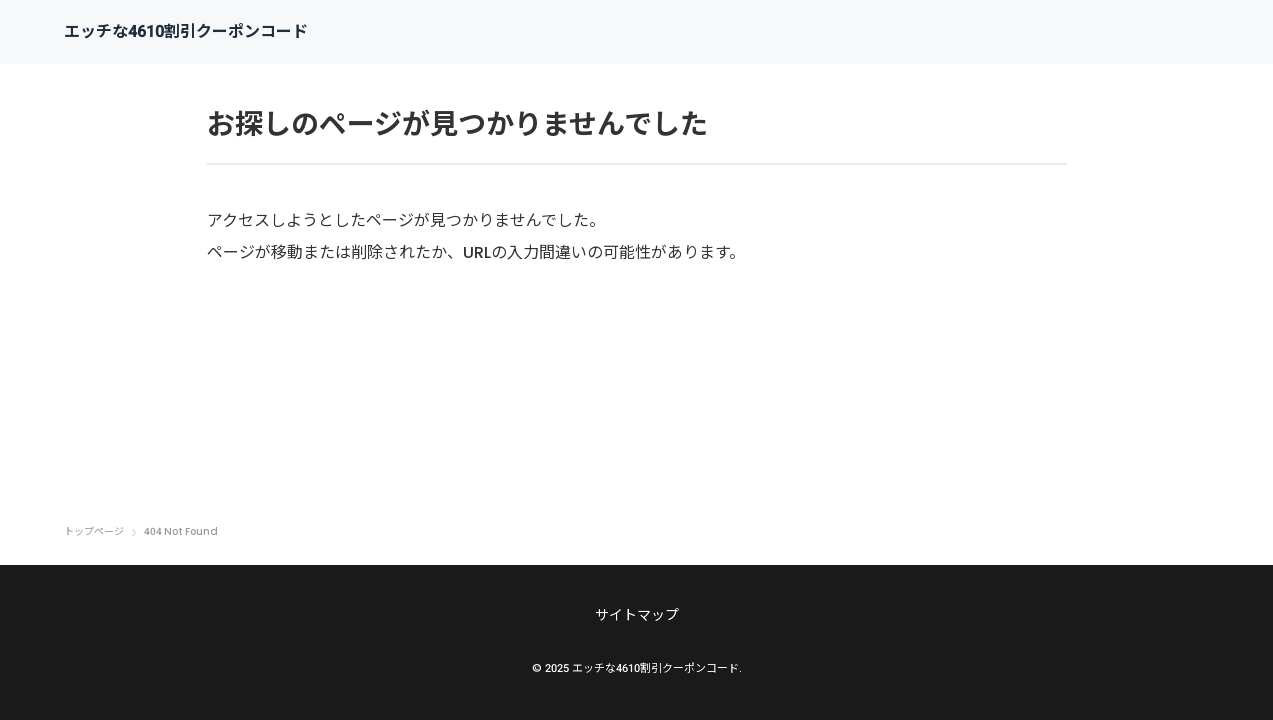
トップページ (94, 532)
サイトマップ (637, 615)
